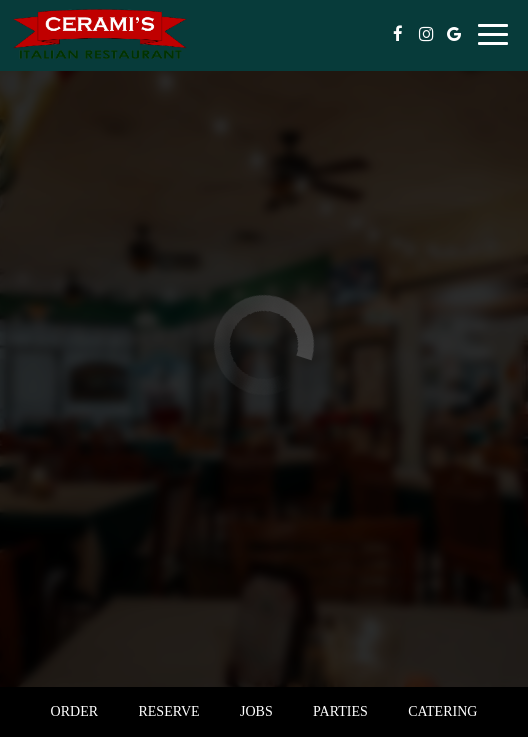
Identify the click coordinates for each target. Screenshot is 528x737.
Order (74, 711)
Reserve (168, 711)
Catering (442, 711)
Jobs (256, 711)
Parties (340, 711)
